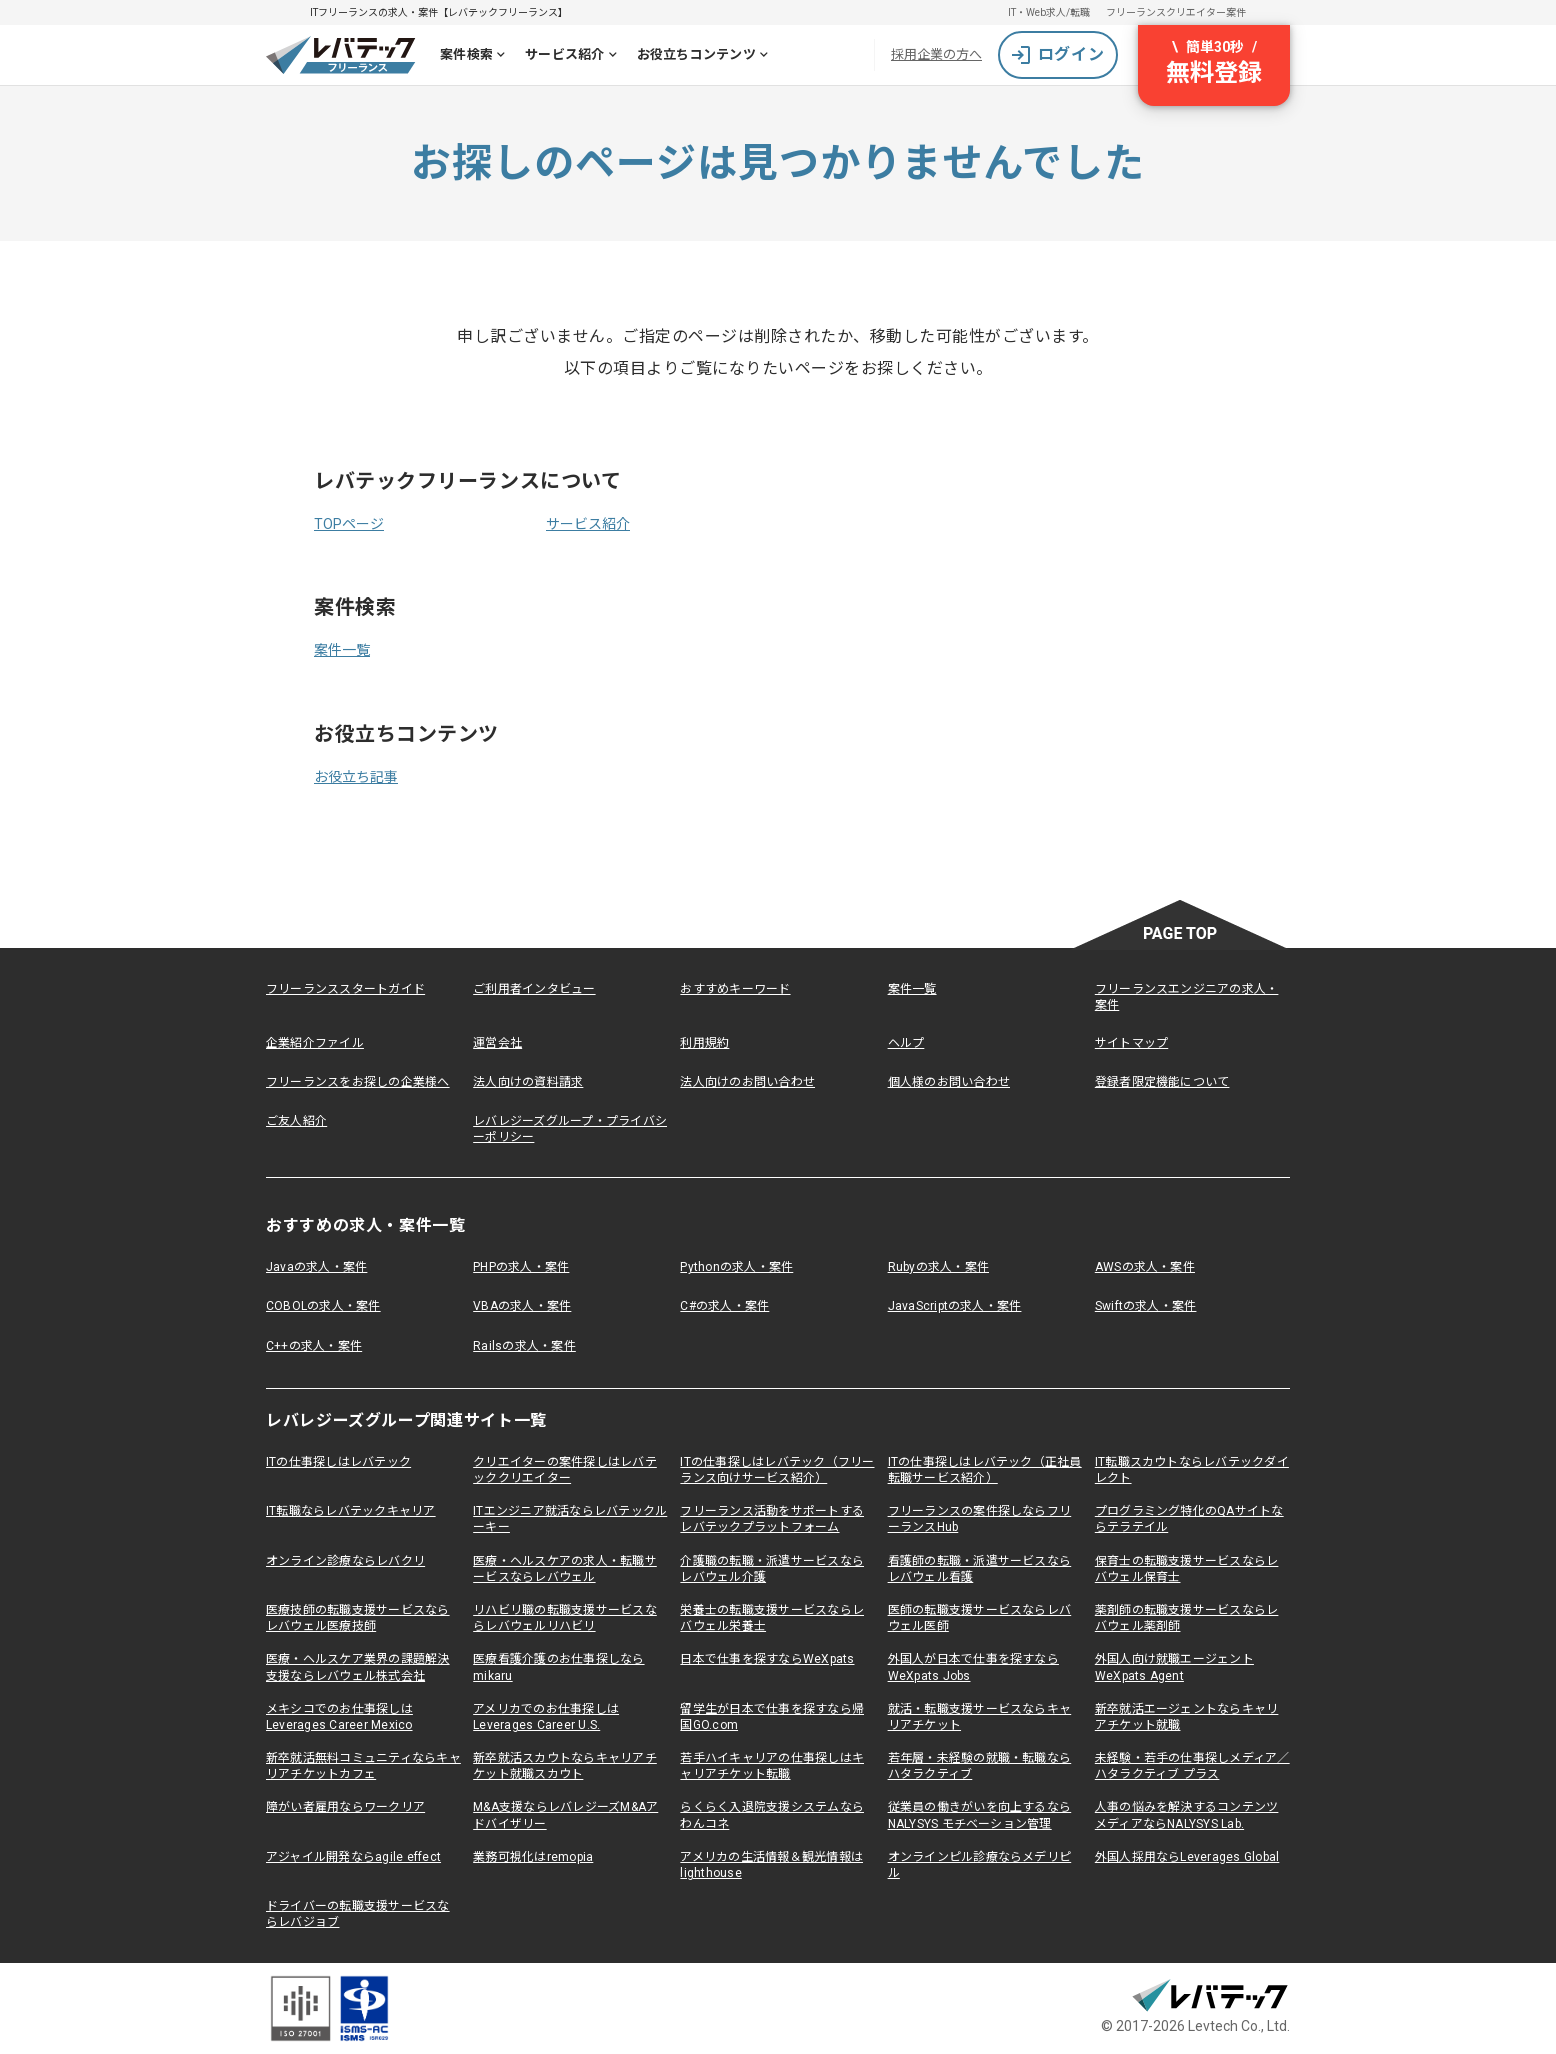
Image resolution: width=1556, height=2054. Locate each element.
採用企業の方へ (936, 54)
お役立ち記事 (356, 777)
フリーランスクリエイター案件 (1176, 12)
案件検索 (476, 57)
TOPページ (349, 524)
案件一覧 (342, 650)
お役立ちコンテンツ (706, 57)
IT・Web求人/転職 (1049, 12)
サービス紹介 (575, 57)
